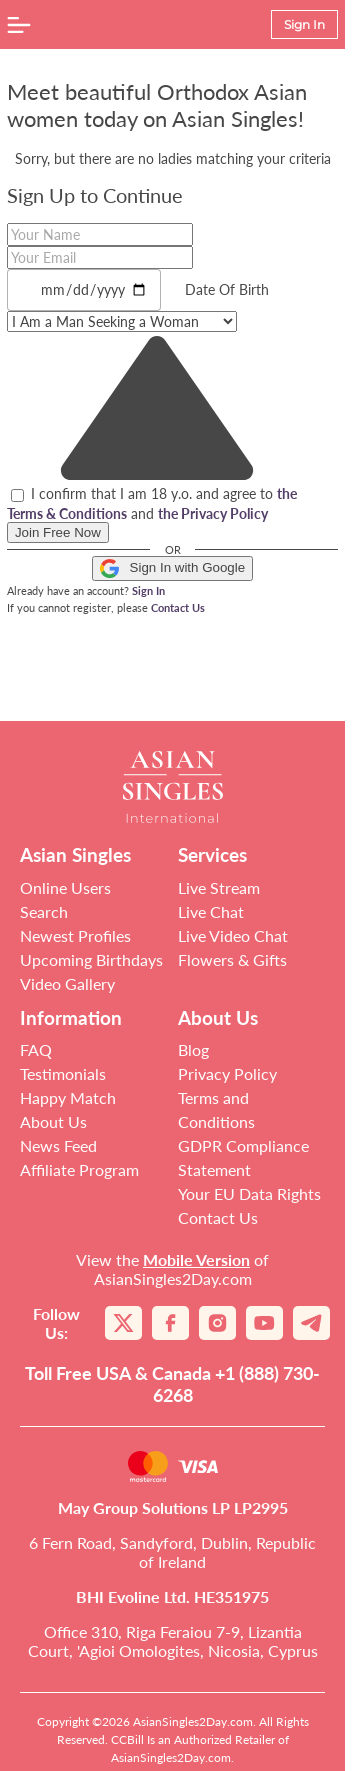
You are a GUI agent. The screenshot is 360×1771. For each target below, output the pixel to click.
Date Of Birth (227, 289)
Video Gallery (67, 983)
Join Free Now (58, 532)
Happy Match (68, 1097)
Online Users (65, 887)
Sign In (148, 590)
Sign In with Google (172, 568)
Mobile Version (196, 1259)
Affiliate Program (79, 1169)
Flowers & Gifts (232, 959)
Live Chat (211, 911)
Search (44, 911)
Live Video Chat (233, 935)
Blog (193, 1049)
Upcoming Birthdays (91, 959)
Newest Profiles (75, 935)
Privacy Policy (227, 1073)
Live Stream (219, 887)
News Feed (58, 1145)
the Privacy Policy (213, 513)
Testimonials (63, 1073)
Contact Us (178, 607)
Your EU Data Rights (249, 1193)
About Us (53, 1121)
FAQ (36, 1049)
